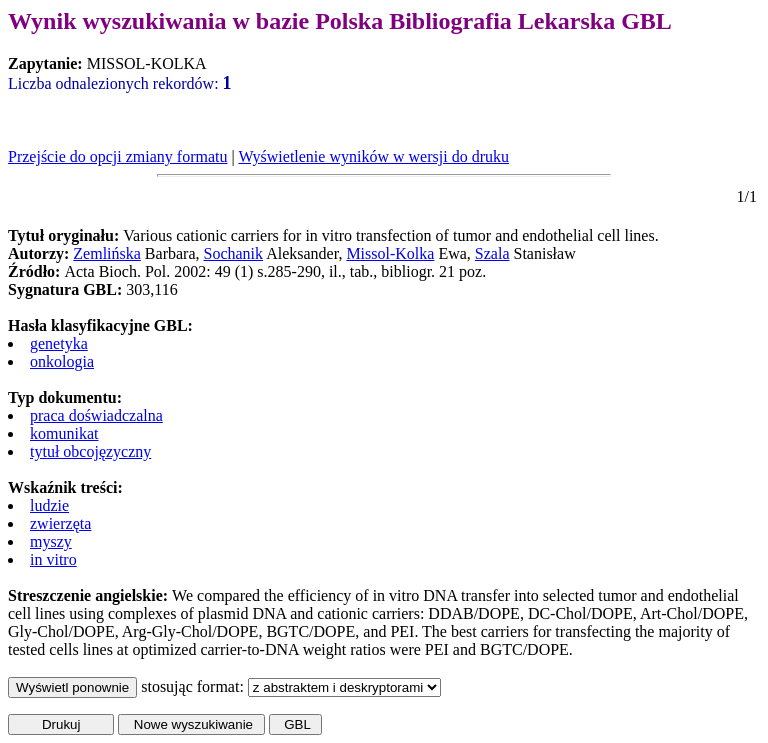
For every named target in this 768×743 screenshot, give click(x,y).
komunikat (64, 433)
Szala (492, 253)
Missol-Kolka (390, 253)
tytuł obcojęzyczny (90, 451)
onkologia (62, 361)
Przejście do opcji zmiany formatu (117, 156)
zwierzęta (60, 523)
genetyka (59, 343)
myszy (51, 541)
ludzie (49, 505)
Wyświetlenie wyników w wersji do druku (373, 156)
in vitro (53, 559)
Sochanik (234, 253)
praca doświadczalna (96, 415)
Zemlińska (107, 253)
